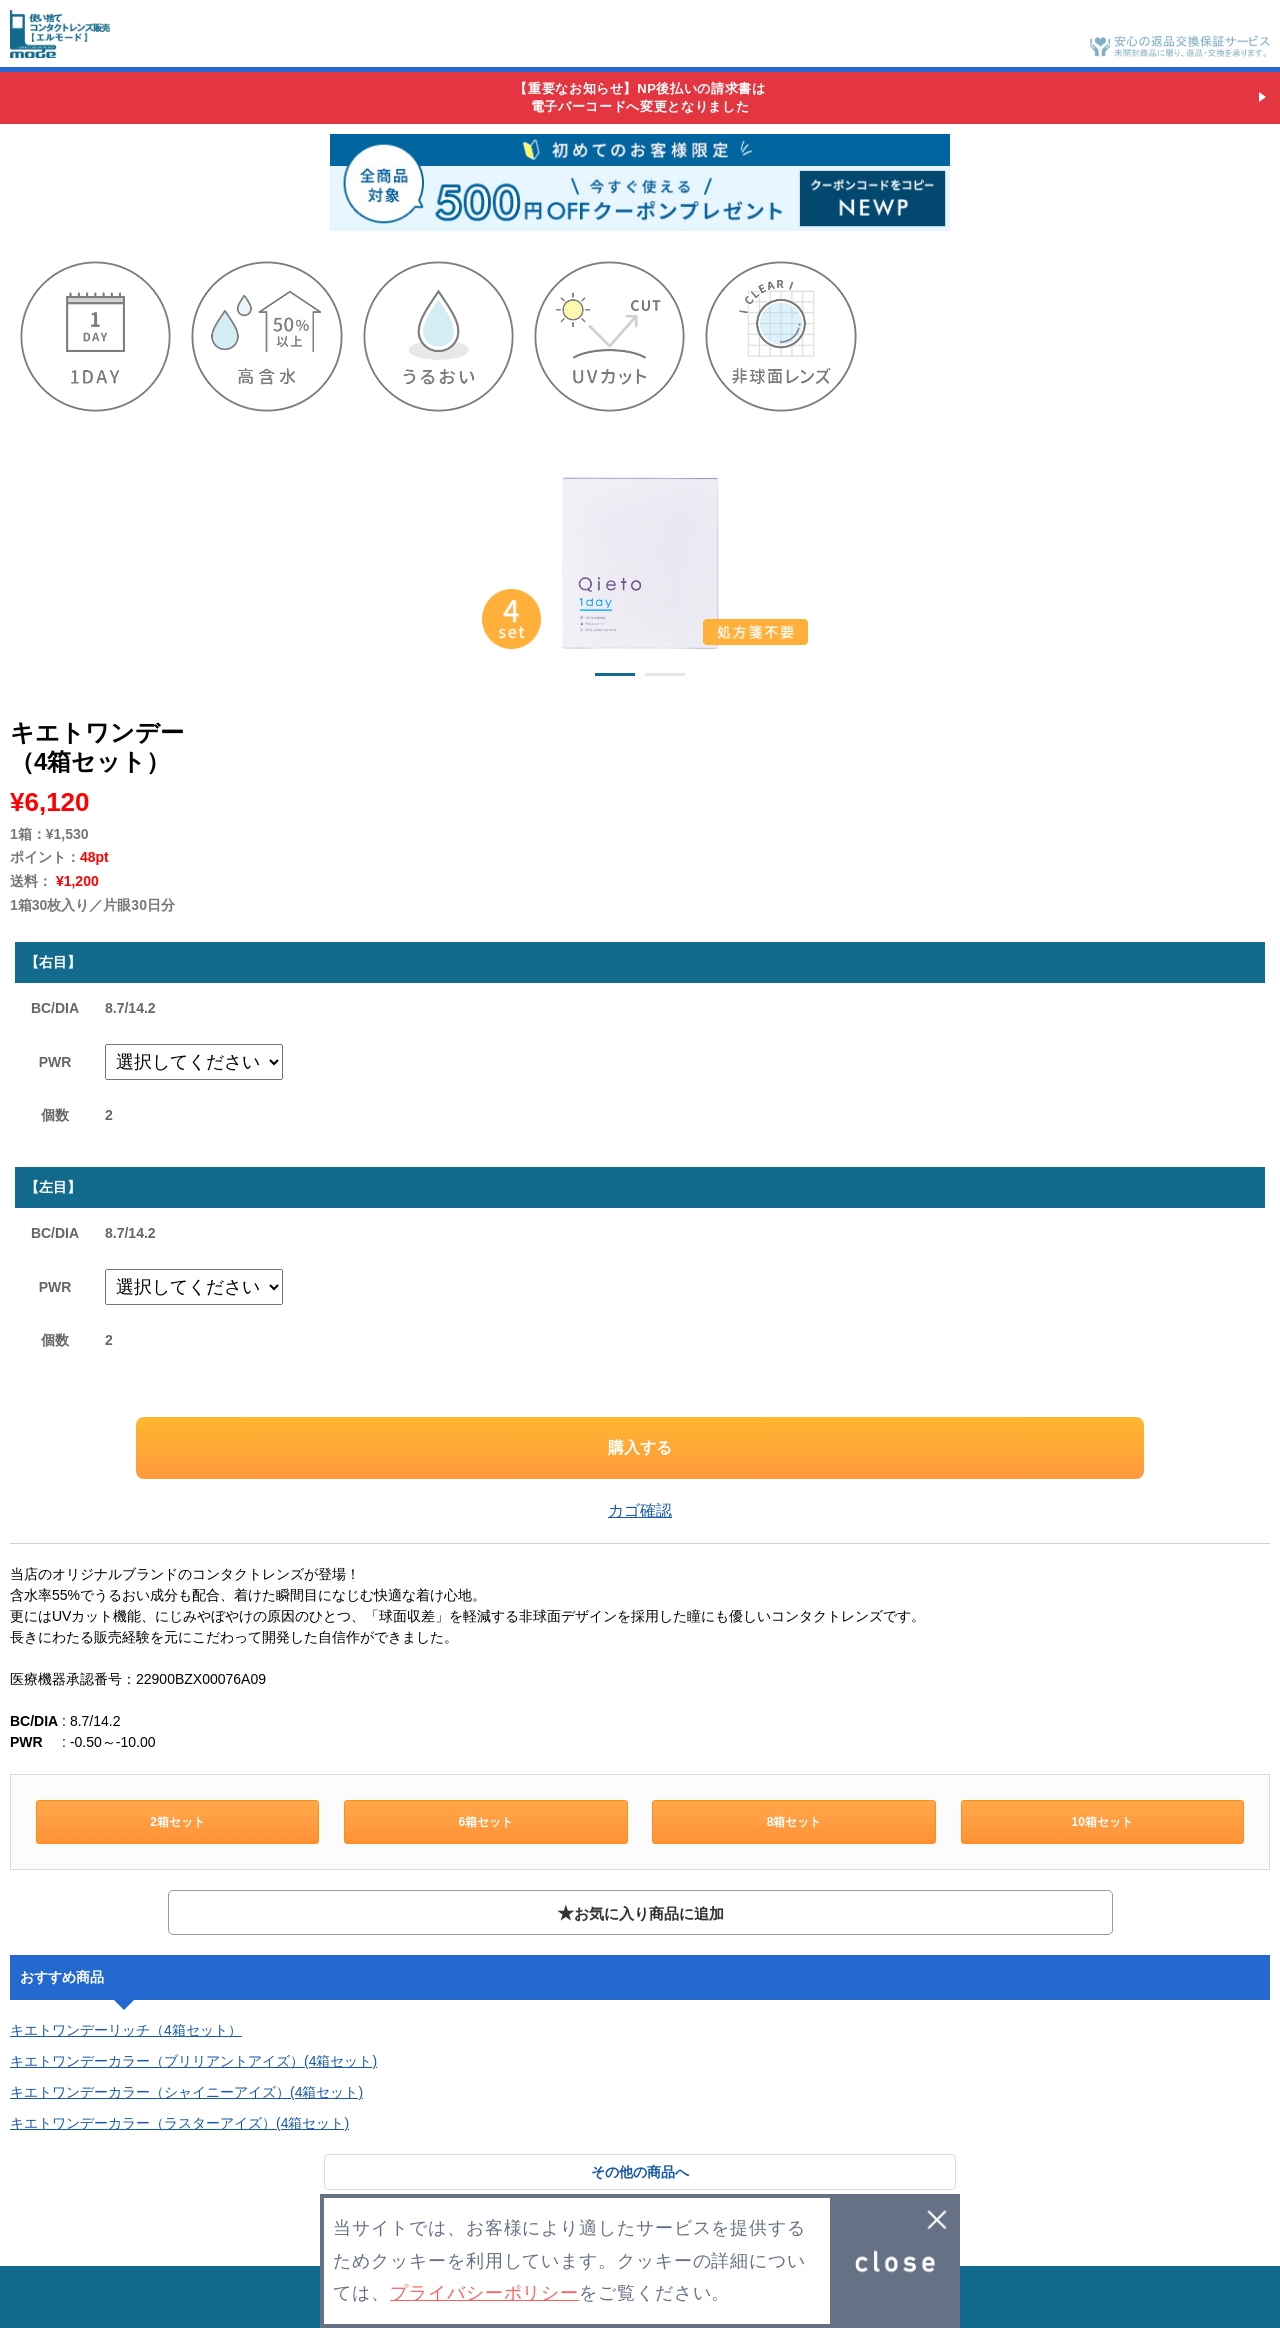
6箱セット (486, 1822)
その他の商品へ (640, 2172)
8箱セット (794, 1822)
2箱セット (177, 1822)
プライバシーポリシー (484, 2293)
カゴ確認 (640, 1510)
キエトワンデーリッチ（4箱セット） (126, 2030)
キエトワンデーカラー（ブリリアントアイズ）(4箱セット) (193, 2061)
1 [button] (615, 678)
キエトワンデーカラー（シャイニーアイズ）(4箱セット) (186, 2092)
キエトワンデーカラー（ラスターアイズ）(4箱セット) (179, 2123)
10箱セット (1102, 1822)
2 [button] (665, 678)
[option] (640, 558)
